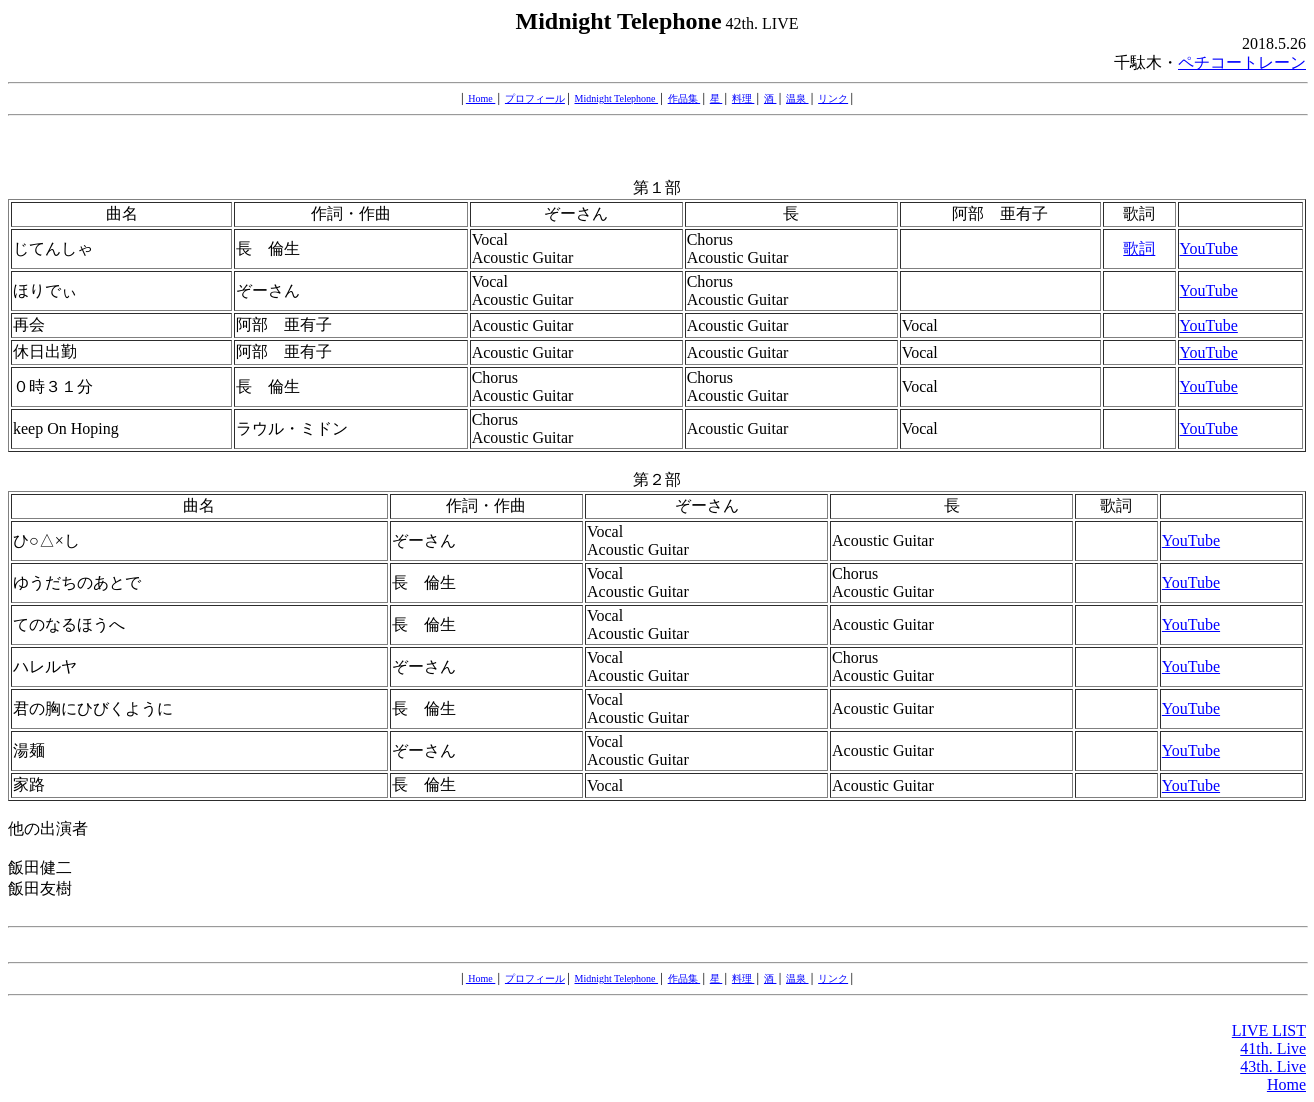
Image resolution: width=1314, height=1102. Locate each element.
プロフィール (535, 98)
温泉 (797, 98)
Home (480, 98)
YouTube (1209, 248)
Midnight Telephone (617, 98)
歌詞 (1139, 248)
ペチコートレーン (1242, 62)
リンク (833, 98)
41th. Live (1273, 1048)
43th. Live (1273, 1066)
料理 (743, 98)
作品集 (684, 98)
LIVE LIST (1269, 1030)
